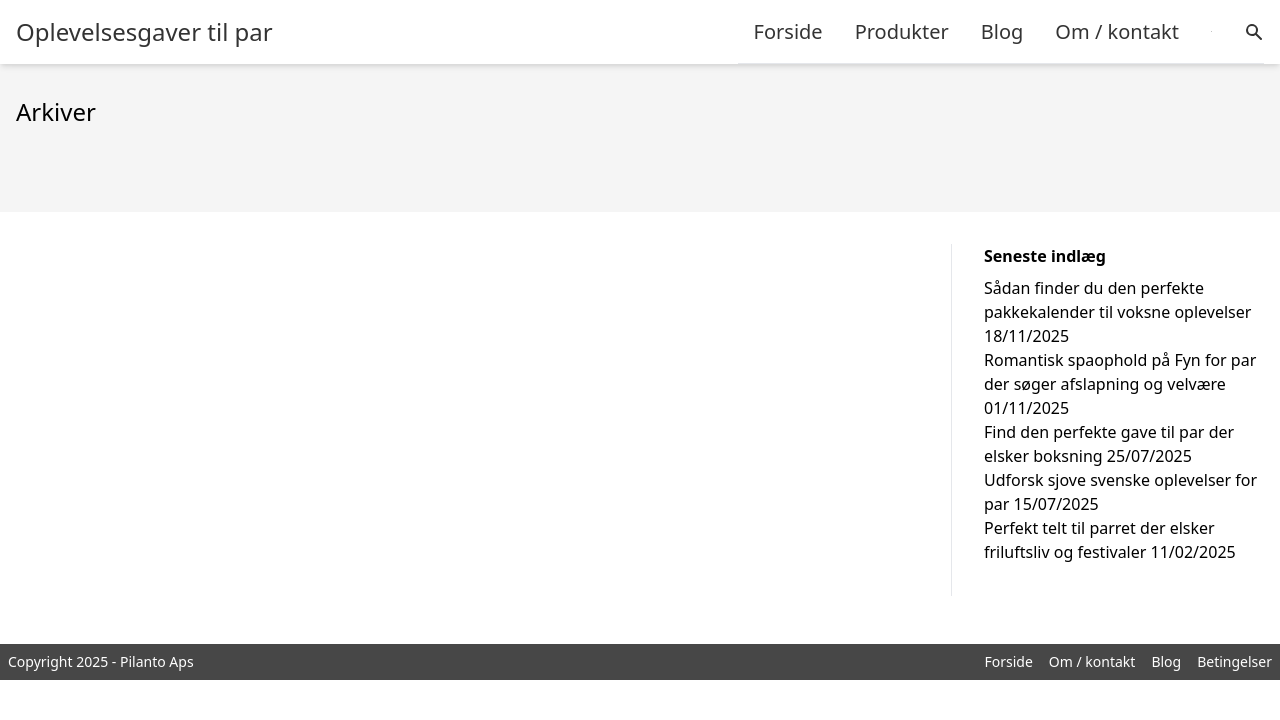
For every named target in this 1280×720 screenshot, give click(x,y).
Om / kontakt (1117, 31)
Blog (1002, 31)
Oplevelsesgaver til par (144, 32)
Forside (788, 31)
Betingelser (1234, 661)
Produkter (902, 31)
